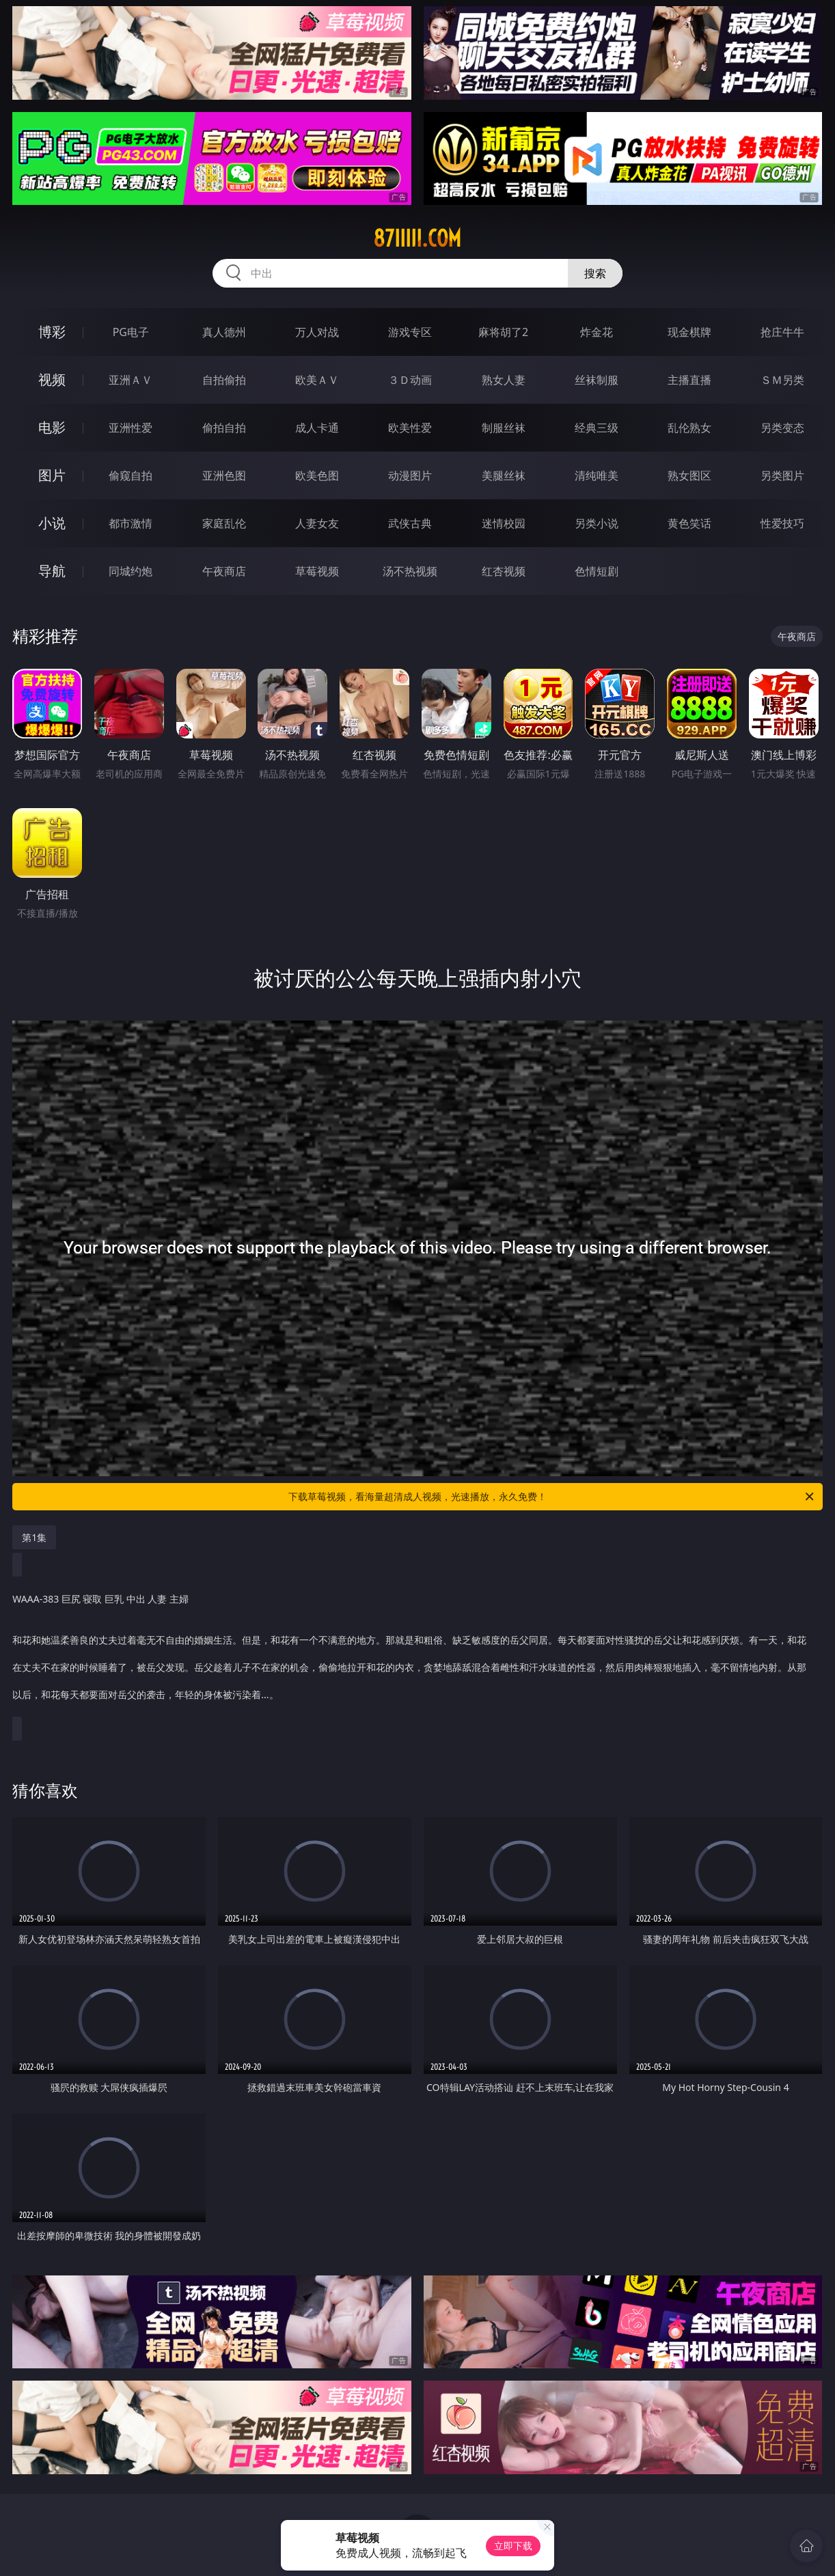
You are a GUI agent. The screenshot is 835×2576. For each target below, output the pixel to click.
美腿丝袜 (503, 475)
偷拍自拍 (224, 427)
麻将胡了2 (503, 332)
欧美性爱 (410, 427)
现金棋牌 (689, 332)
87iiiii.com (417, 238)
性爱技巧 (782, 523)
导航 (52, 571)
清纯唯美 (596, 475)
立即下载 (513, 2545)
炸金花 (596, 332)
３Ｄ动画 (410, 379)
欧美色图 (317, 475)
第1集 (34, 1537)
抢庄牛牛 (782, 332)
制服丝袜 (503, 427)
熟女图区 (689, 475)
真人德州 (224, 332)
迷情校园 (503, 523)
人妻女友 (317, 523)
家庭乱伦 (224, 523)
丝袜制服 (596, 379)
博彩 (52, 331)
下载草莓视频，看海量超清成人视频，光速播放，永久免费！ (552, 1496)
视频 (52, 379)
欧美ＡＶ (317, 379)
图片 (52, 475)
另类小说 (596, 523)
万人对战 (317, 332)
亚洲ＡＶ (130, 379)
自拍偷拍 (224, 379)
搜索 (595, 273)
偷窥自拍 (130, 475)
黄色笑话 (689, 523)
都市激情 (130, 523)
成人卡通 (317, 427)
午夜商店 (224, 571)
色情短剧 (596, 571)
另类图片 (782, 475)
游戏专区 (410, 332)
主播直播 (689, 379)
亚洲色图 (224, 475)
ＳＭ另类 (782, 379)
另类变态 (782, 427)
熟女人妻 (503, 379)
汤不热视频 (410, 571)
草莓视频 (317, 571)
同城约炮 (130, 571)
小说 (52, 523)
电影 (52, 427)
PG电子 (131, 332)
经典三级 (596, 427)
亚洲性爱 (130, 427)
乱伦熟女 (689, 427)
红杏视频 (503, 571)
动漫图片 (410, 475)
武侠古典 (410, 523)
